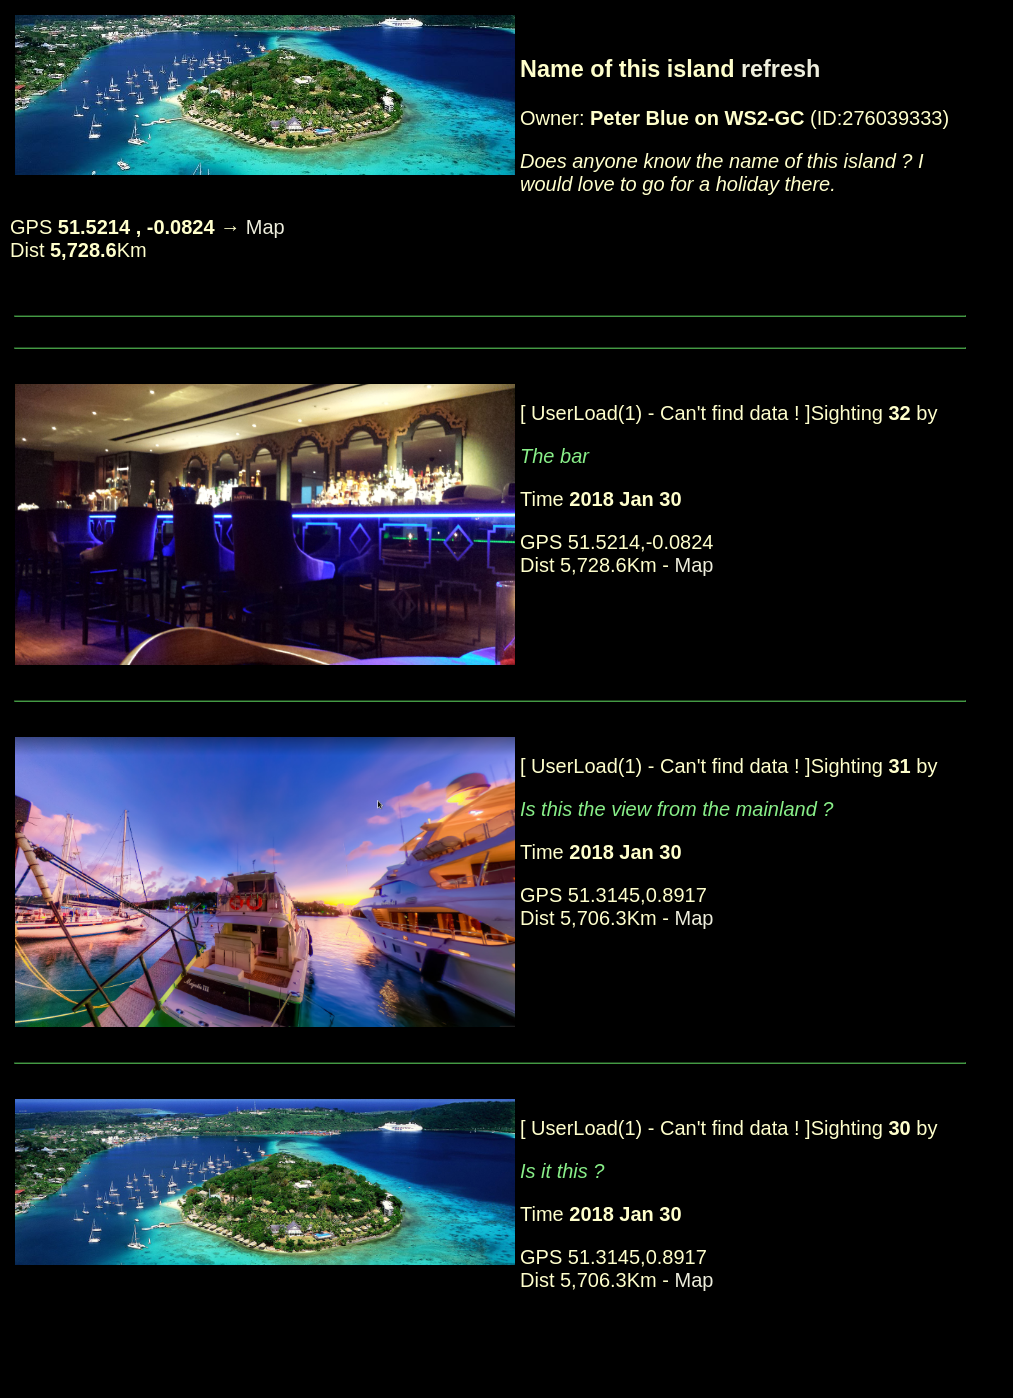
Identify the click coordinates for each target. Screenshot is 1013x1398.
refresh (780, 69)
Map (265, 227)
